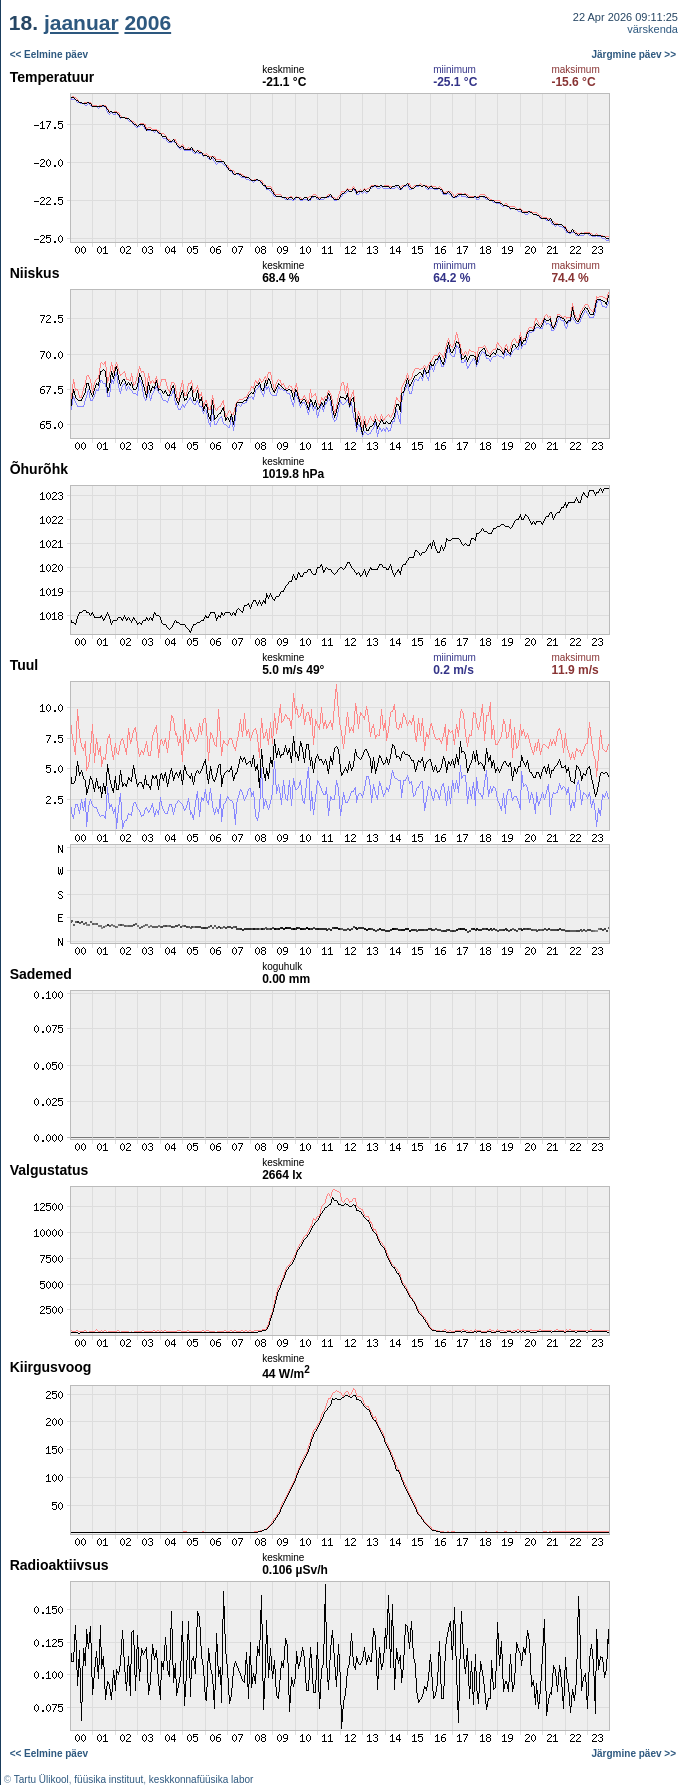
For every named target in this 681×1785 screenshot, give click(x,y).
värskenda (652, 29)
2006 (147, 22)
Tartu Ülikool (41, 1779)
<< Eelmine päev (49, 54)
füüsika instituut (108, 1779)
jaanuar (81, 22)
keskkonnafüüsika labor (201, 1779)
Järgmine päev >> (634, 54)
